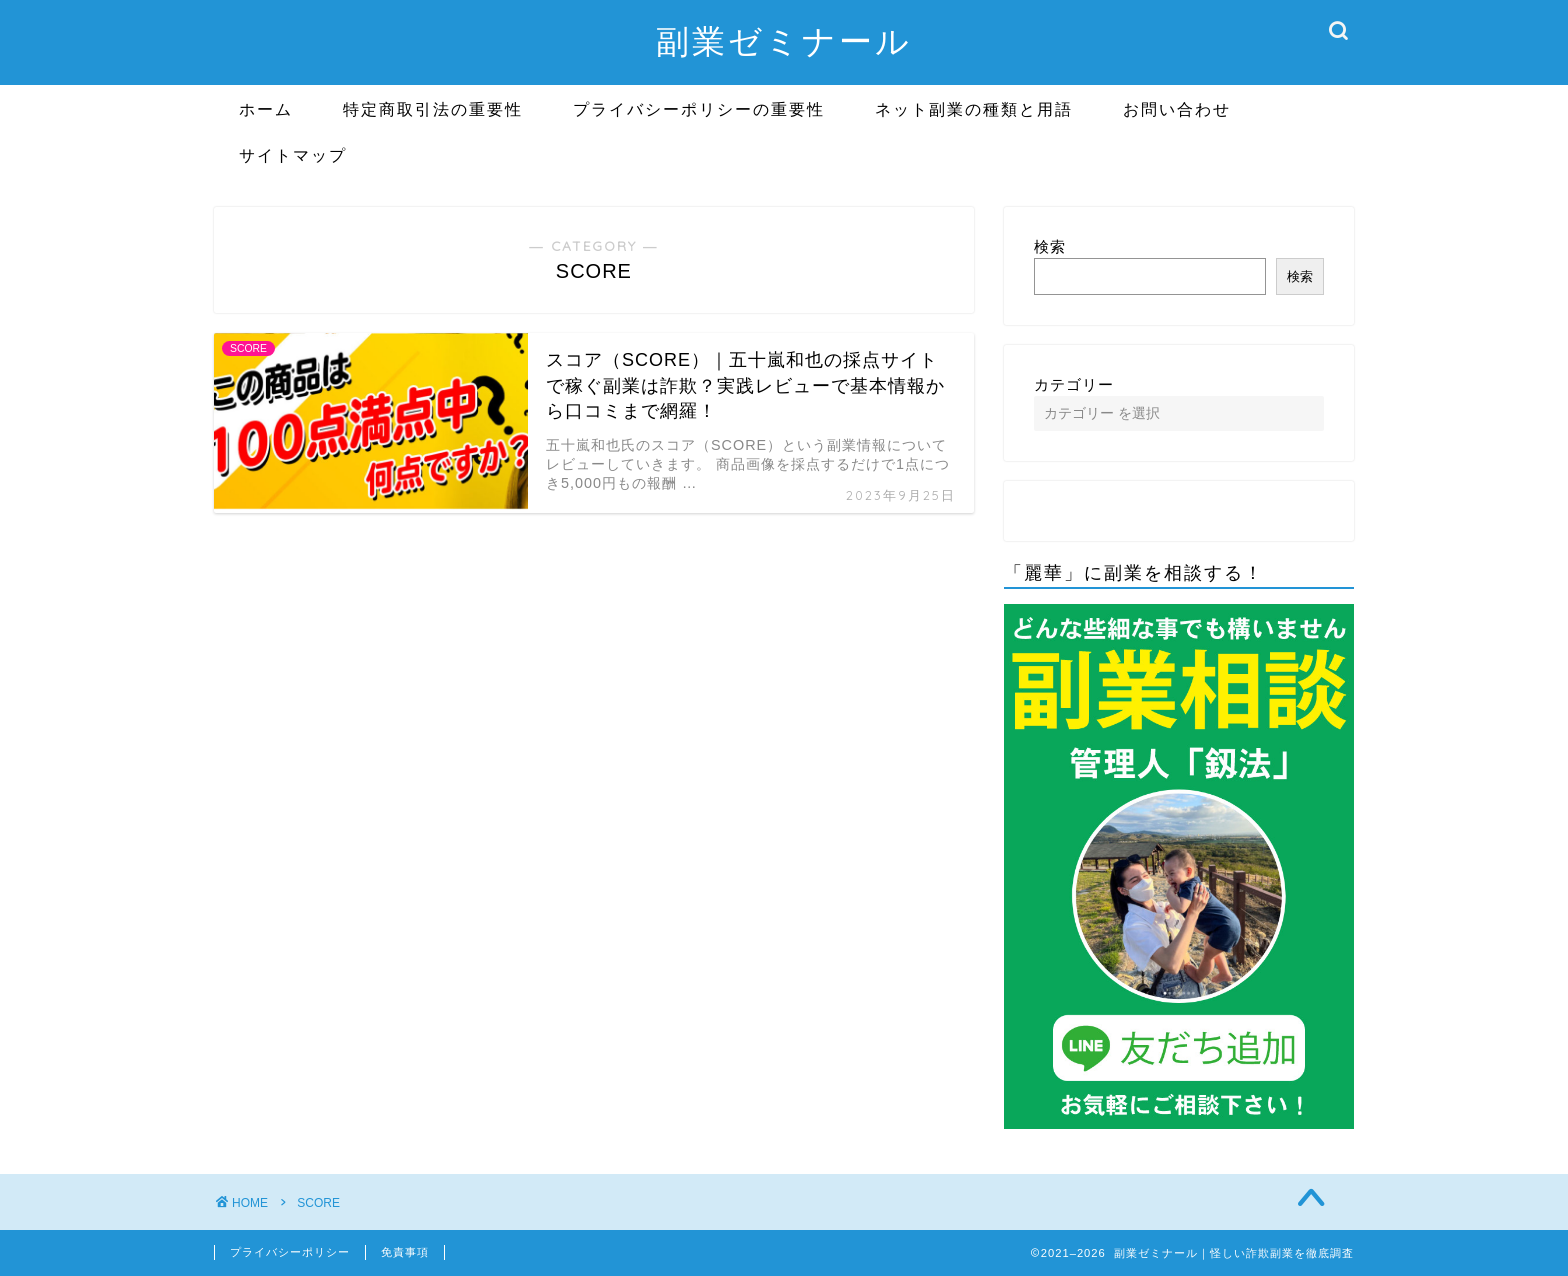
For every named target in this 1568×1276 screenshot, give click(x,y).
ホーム (266, 109)
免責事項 (405, 1252)
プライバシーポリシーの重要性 (699, 109)
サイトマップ (293, 155)
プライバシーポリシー (290, 1252)
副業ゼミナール (784, 40)
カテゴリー (1074, 384)
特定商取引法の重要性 (433, 109)
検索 (1050, 246)
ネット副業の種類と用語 (974, 109)
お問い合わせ (1177, 109)
